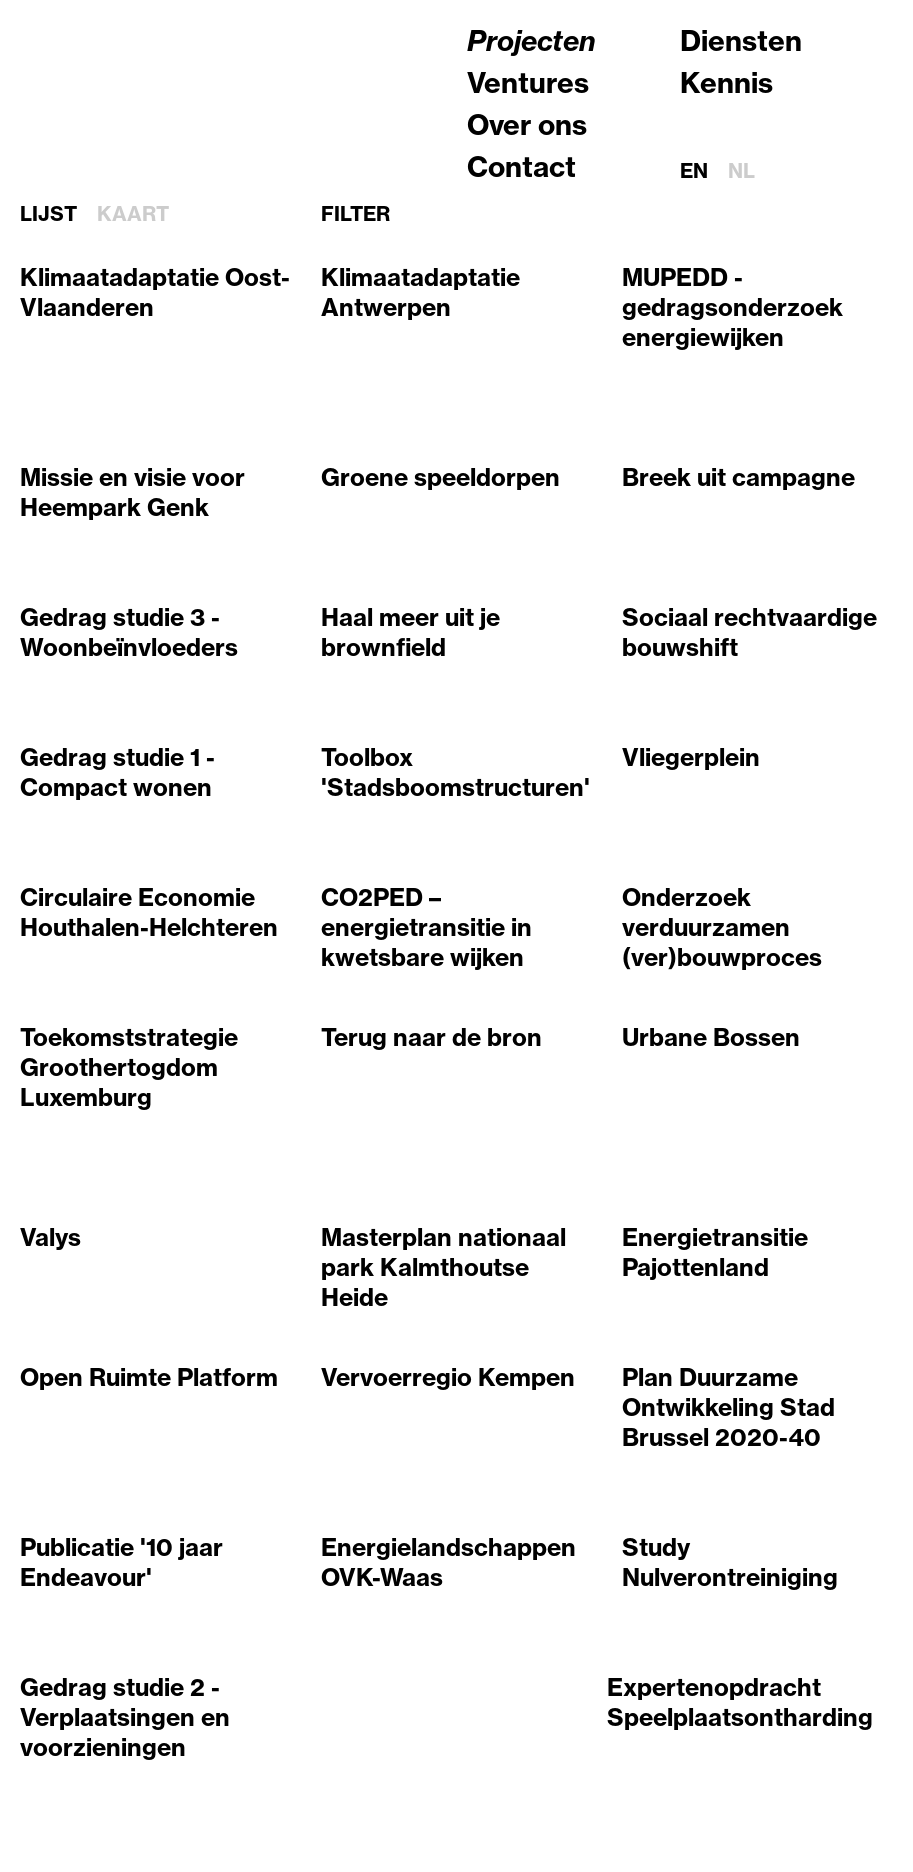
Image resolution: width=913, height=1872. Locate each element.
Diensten (741, 40)
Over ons (527, 124)
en (694, 170)
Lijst (48, 214)
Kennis (726, 82)
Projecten (531, 40)
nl (741, 170)
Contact (521, 166)
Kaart (133, 214)
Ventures (528, 82)
